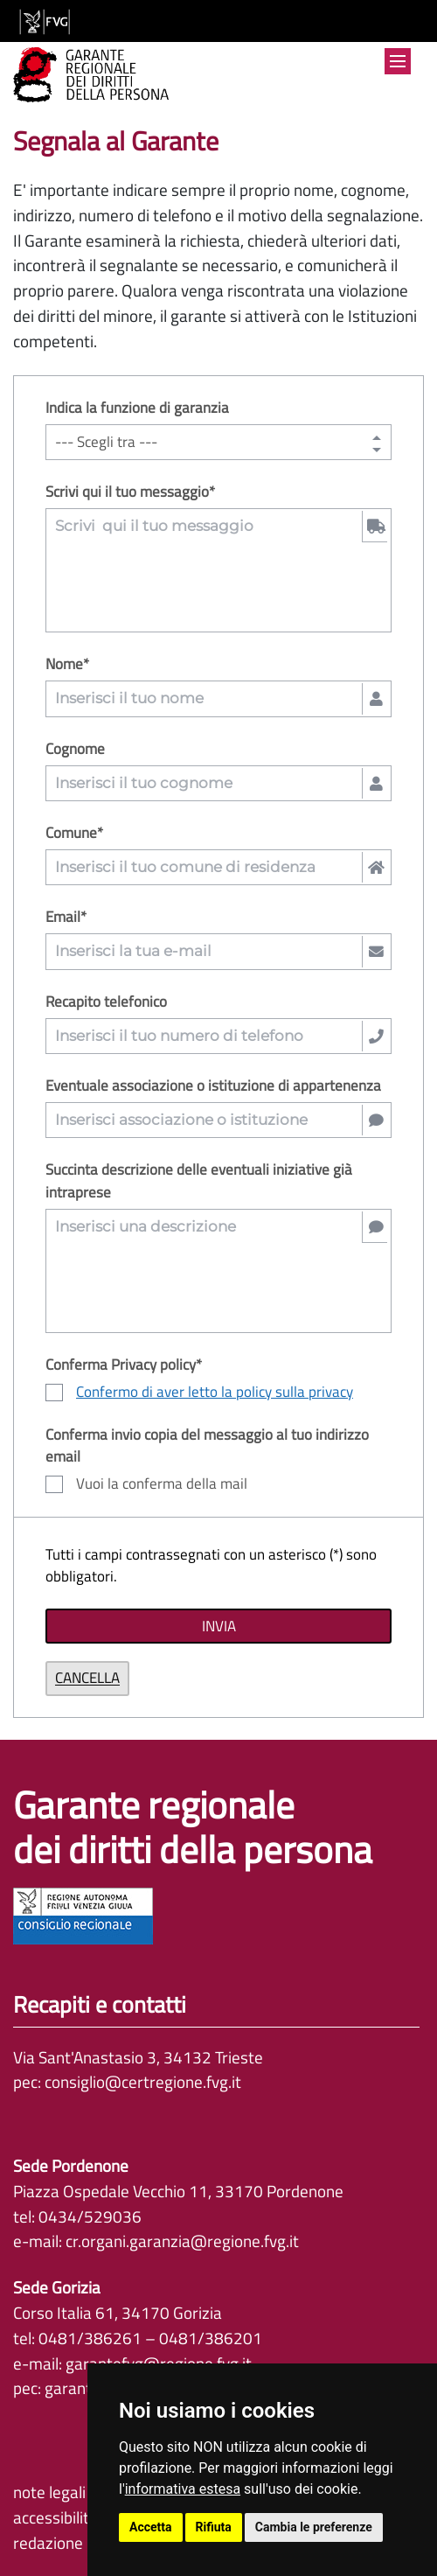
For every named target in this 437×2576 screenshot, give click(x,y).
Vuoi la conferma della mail (146, 1484)
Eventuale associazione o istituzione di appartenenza (213, 1086)
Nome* (67, 664)
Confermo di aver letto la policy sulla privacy (214, 1391)
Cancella (87, 1677)
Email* (66, 917)
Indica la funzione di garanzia (137, 408)
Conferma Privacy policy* (123, 1365)
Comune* (74, 833)
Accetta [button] (150, 2527)
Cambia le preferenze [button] (313, 2527)
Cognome (75, 749)
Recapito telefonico (106, 1002)
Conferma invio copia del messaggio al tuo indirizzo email (207, 1446)
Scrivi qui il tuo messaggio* (130, 492)
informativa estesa (182, 2489)
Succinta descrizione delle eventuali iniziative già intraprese (198, 1181)
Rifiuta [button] (214, 2527)
